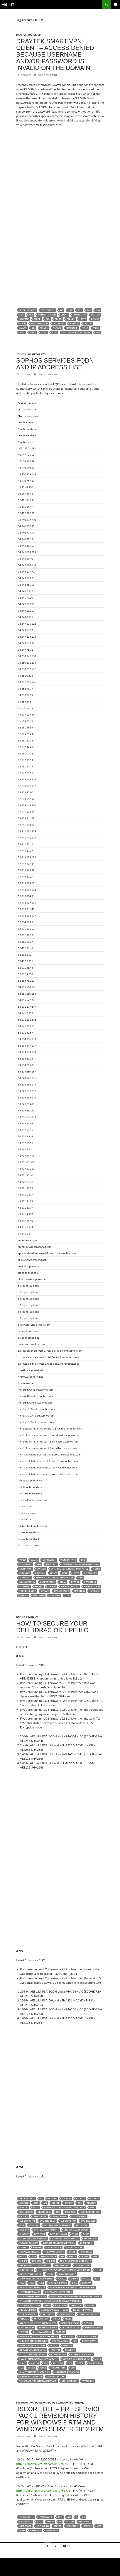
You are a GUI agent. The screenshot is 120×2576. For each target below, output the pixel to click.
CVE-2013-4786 (79, 2216)
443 (61, 310)
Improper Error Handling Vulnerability (72, 2287)
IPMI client (60, 2305)
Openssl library (48, 2327)
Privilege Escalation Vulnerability (38, 2336)
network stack (70, 2323)
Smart (22, 328)
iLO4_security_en (58, 2283)
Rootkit (55, 2350)
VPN (40, 34)
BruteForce (44, 2212)
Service (88, 2526)
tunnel (57, 328)
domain (95, 314)
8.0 (83, 2517)
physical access (42, 2332)
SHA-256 (35, 2363)
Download (25, 1564)
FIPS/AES (37, 2247)
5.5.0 (70, 310)
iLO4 (41, 2283)
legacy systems (27, 2314)
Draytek (24, 319)
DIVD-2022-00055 (58, 2234)
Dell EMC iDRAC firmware (57, 2225)
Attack (23, 2207)
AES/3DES (91, 2203)
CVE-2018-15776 (47, 2221)
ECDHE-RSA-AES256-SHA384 (65, 2238)
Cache (34, 1560)
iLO (23, 1617)
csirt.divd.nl (39, 2216)
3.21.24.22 (80, 2198)
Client (64, 314)
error (37, 319)
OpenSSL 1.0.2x (26, 2327)
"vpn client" (48, 310)
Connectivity (68, 1560)
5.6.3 (31, 314)
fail (48, 319)
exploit (23, 2247)
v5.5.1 (96, 328)
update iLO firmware (30, 2376)
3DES (35, 2203)
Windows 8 (50, 2402)
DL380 (86, 2234)
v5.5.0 (85, 328)
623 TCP (56, 2203)
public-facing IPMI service (33, 2341)
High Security (48, 2256)
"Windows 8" (46, 2517)
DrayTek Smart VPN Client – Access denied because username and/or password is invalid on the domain (55, 54)
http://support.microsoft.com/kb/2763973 (43, 2463)
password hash (70, 2327)
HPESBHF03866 (82, 2265)
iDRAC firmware (67, 2274)
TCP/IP (80, 2363)
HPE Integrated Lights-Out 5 (34, 2265)
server (38, 1586)
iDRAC (50, 2274)
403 (69, 2517)
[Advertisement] (60, 157)
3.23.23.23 (23, 2203)
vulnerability (69, 2381)
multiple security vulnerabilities (37, 2323)
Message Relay (27, 1582)
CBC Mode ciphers (90, 2212)
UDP (73, 2367)
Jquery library (27, 2310)
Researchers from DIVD (32, 2345)
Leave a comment (47, 75)
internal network (29, 2305)
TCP (70, 2363)
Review (54, 2345)
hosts (53, 1573)
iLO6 (74, 2283)
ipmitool (76, 2305)
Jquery (90, 2305)
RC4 (75, 2341)
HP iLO (72, 2256)
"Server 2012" (26, 2517)
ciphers (23, 2216)
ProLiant (32, 1617)
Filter (96, 1568)
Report (75, 1582)
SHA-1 (98, 2359)
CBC (58, 2212)
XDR (67, 1595)
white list (38, 1595)
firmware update (54, 2252)
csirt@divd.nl (59, 2216)
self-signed (42, 2526)
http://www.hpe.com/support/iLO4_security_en (64, 2270)
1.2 (41, 2198)
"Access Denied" (27, 310)
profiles (74, 323)
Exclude (41, 1568)
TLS (21, 2367)
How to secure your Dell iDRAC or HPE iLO (52, 1627)
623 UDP (69, 2203)
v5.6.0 (22, 332)
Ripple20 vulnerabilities (32, 2350)
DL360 (75, 2234)
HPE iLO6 (50, 2261)
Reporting (90, 1582)
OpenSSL (88, 2323)
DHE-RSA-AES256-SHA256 (76, 2229)
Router (32, 34)
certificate (25, 2521)
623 (45, 2203)
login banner (66, 2314)
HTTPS (83, 319)
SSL (33, 328)
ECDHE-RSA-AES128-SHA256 (32, 2238)
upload (23, 1595)
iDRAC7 (61, 2278)
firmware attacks (29, 2252)
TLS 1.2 (31, 2367)
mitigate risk (41, 2318)
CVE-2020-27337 (68, 2221)
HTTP (64, 1573)
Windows (36, 2402)
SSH (46, 2363)
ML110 (56, 2318)
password (58, 323)
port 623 (60, 2332)
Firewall (40, 1573)
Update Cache (61, 1591)
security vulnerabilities (76, 2359)
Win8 (22, 2530)
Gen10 (72, 2252)
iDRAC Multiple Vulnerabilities (36, 2278)
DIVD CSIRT (39, 2234)
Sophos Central (70, 1586)
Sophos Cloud (92, 1586)
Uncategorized (36, 354)
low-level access (88, 2314)
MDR (80, 1577)
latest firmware (82, 2310)
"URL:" (22, 1560)
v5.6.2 (43, 332)
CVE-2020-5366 (88, 2221)
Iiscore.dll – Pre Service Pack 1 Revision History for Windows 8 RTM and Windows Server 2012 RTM (60, 2419)
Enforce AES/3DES (28, 2243)
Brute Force (26, 2212)
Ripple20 (67, 2345)
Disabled (24, 2234)
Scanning (24, 1586)
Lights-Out (48, 2314)
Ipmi (47, 2305)
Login (22, 323)
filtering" (24, 1573)
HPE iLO (23, 2261)
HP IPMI (84, 2256)
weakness (88, 2381)
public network (88, 2336)
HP (62, 2256)
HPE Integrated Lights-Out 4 (75, 2261)
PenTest (23, 2332)
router (88, 323)
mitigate (24, 2318)
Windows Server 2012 (71, 2402)
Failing (70, 319)
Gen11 (22, 2256)
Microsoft (22, 2402)
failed (58, 319)
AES (80, 2203)
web (99, 2526)
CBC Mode (70, 2212)
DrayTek (21, 34)
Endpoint (51, 1564)
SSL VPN (44, 328)
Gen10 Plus (86, 2252)
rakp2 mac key (60, 2341)
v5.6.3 (54, 332)
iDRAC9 (86, 2278)
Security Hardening (81, 2354)
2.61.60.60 (52, 2198)
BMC (92, 2207)
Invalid (95, 319)
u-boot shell (58, 2367)
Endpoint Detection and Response (80, 1564)
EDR (39, 1564)
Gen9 (33, 2256)
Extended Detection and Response (69, 1568)
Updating (79, 1591)
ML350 (68, 2318)
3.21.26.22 (94, 2198)
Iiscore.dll (85, 2521)
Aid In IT (8, 4)
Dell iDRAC (81, 2225)
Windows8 (52, 2530)
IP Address (25, 1577)
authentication (47, 314)
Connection (79, 314)
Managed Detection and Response (54, 1577)
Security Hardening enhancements (38, 2359)
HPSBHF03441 (26, 2270)
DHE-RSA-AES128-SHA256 (46, 2229)
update (45, 1591)
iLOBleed (86, 2283)
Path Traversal (93, 2327)
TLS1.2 (43, 2367)
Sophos (21, 354)
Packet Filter (47, 1582)
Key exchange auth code (54, 2310)
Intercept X (90, 1573)
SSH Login (58, 2363)
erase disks (86, 2243)
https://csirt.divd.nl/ (30, 2274)
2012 (60, 2517)
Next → (68, 2545)
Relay (63, 1582)
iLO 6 (31, 2283)
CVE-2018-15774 (27, 2221)
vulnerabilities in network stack (38, 2381)
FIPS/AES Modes (74, 2247)
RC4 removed (89, 2341)
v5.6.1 (33, 332)
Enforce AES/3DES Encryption (59, 2243)
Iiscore (70, 2521)
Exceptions (25, 1568)
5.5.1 (79, 310)
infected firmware (29, 2292)
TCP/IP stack (95, 2363)
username (71, 328)
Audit (36, 2207)
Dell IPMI (24, 2229)
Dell (21, 2225)
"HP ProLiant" (27, 2198)
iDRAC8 (74, 2278)
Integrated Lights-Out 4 (58, 2292)
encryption (90, 2238)
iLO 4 (21, 2283)
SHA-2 (22, 2363)
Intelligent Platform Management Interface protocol (50, 2301)
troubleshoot (27, 1591)
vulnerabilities (55, 2376)
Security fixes (58, 2354)
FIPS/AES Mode (53, 2247)
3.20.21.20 (66, 2198)
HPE (18, 1617)
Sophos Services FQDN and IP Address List (55, 364)
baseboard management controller (64, 2207)
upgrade (94, 1591)
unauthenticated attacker (34, 2372)
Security (70, 2350)
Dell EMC (34, 2225)
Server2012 (72, 2526)
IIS (60, 2521)
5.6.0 (89, 310)
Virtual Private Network (76, 332)
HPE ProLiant (62, 2265)
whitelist (54, 1595)
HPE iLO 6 (36, 2261)
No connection (39, 323)
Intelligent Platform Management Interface (76, 2296)
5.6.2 (21, 314)
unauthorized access (67, 2372)
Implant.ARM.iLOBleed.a (32, 2287)
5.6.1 (98, 310)
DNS (83, 1560)
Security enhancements (32, 2354)
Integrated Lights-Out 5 (32, 2296)
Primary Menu (115, 4)
